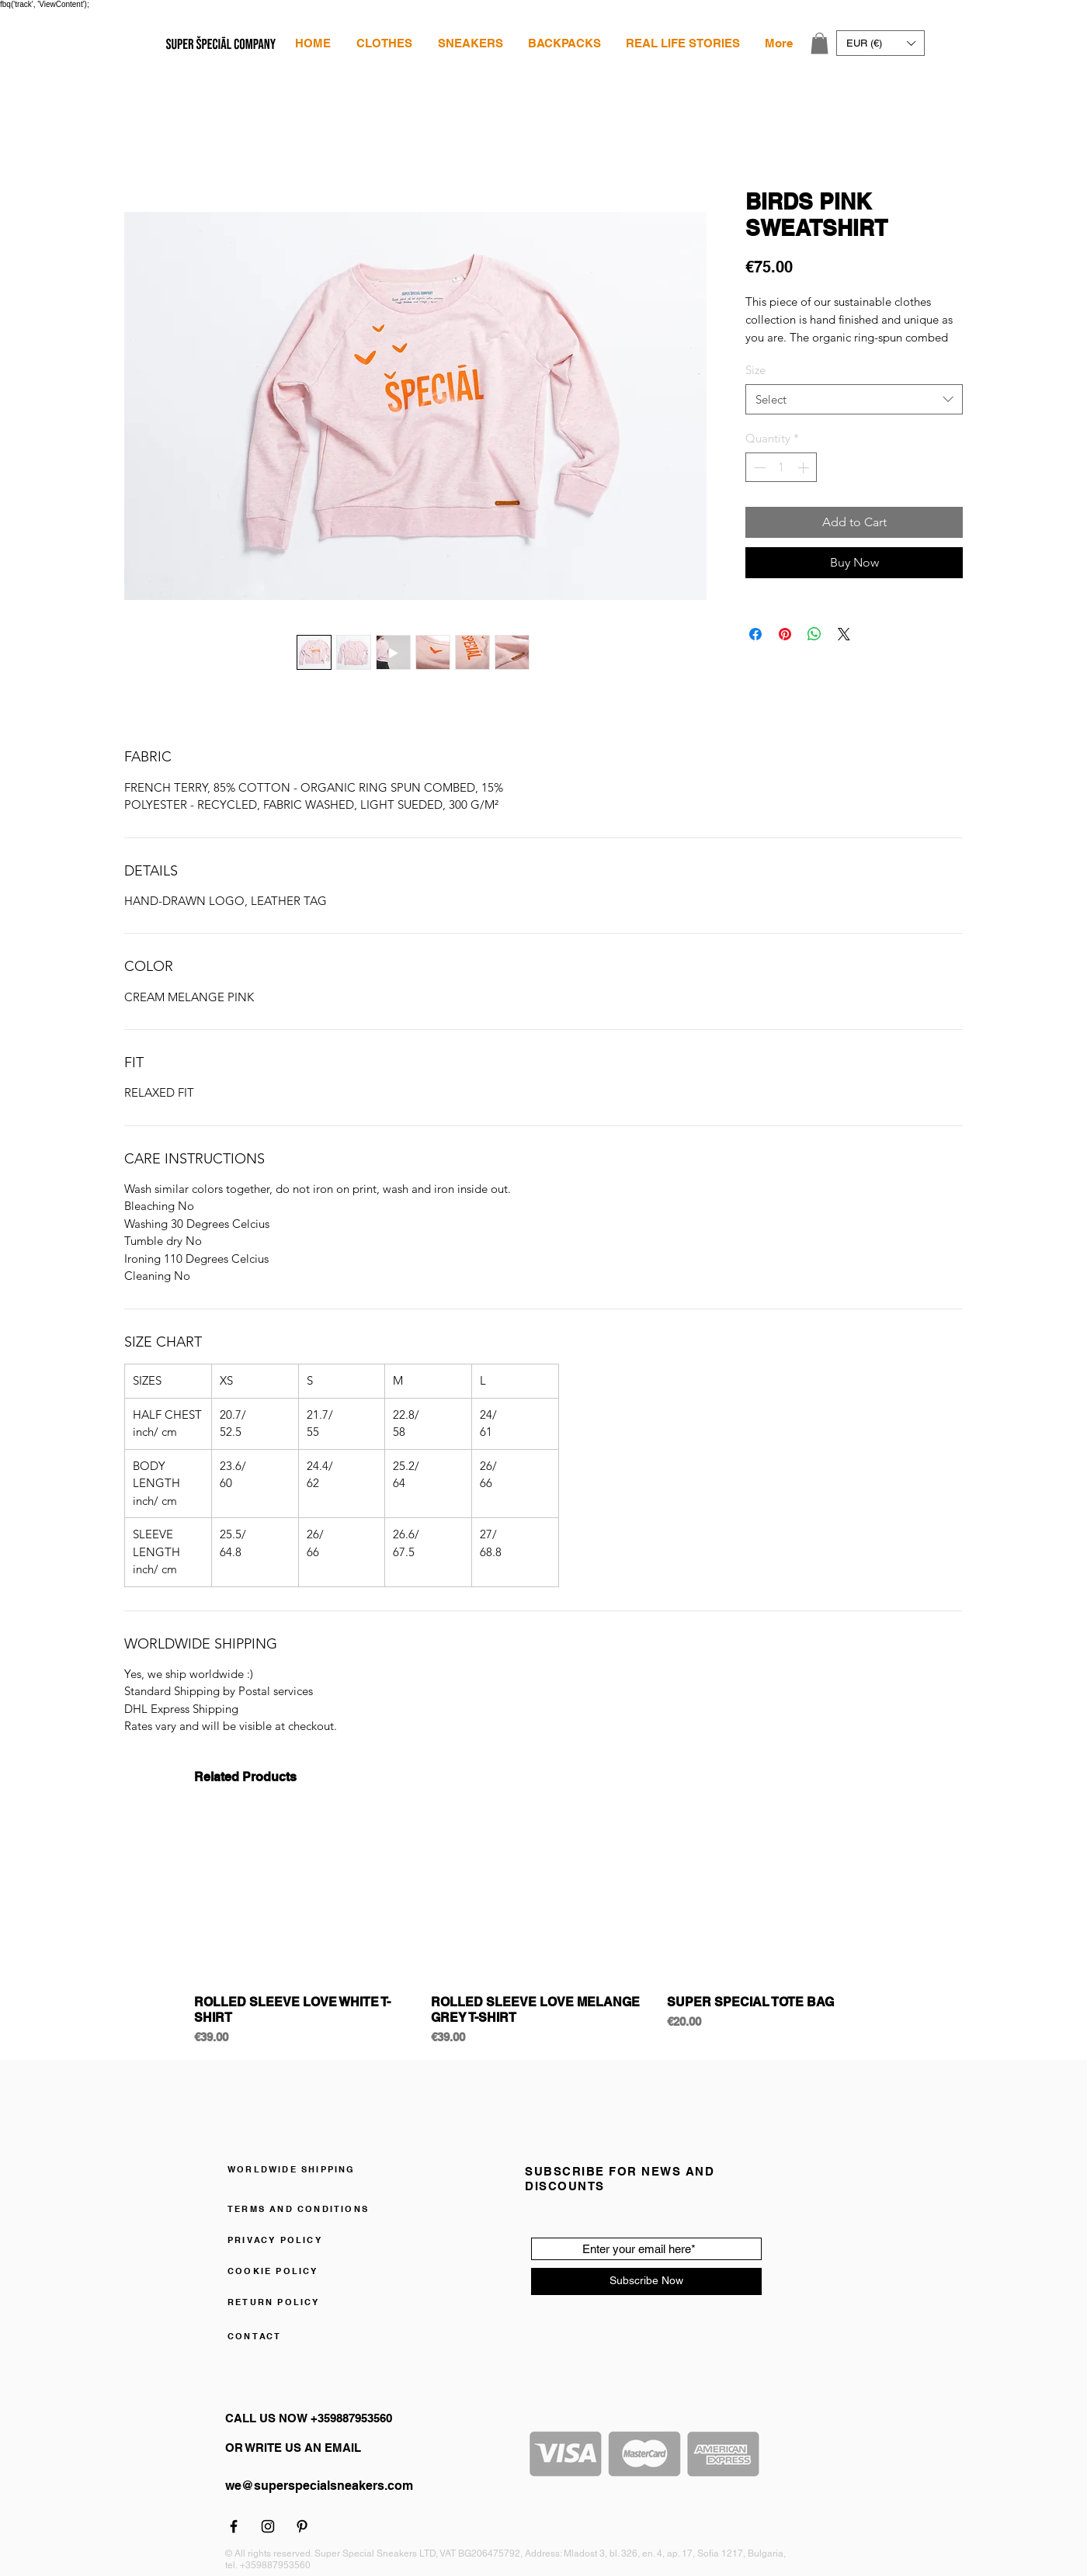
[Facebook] (233, 2526)
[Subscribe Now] (646, 2281)
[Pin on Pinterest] (785, 634)
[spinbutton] (781, 467)
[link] (819, 43)
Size (755, 369)
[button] (384, 43)
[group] (543, 1930)
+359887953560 (275, 2565)
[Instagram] (267, 2526)
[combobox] (854, 399)
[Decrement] (758, 467)
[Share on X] (844, 634)
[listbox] (880, 43)
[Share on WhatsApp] (814, 634)
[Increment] (804, 467)
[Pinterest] (302, 2526)
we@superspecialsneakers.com (319, 2485)
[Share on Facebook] (755, 634)
